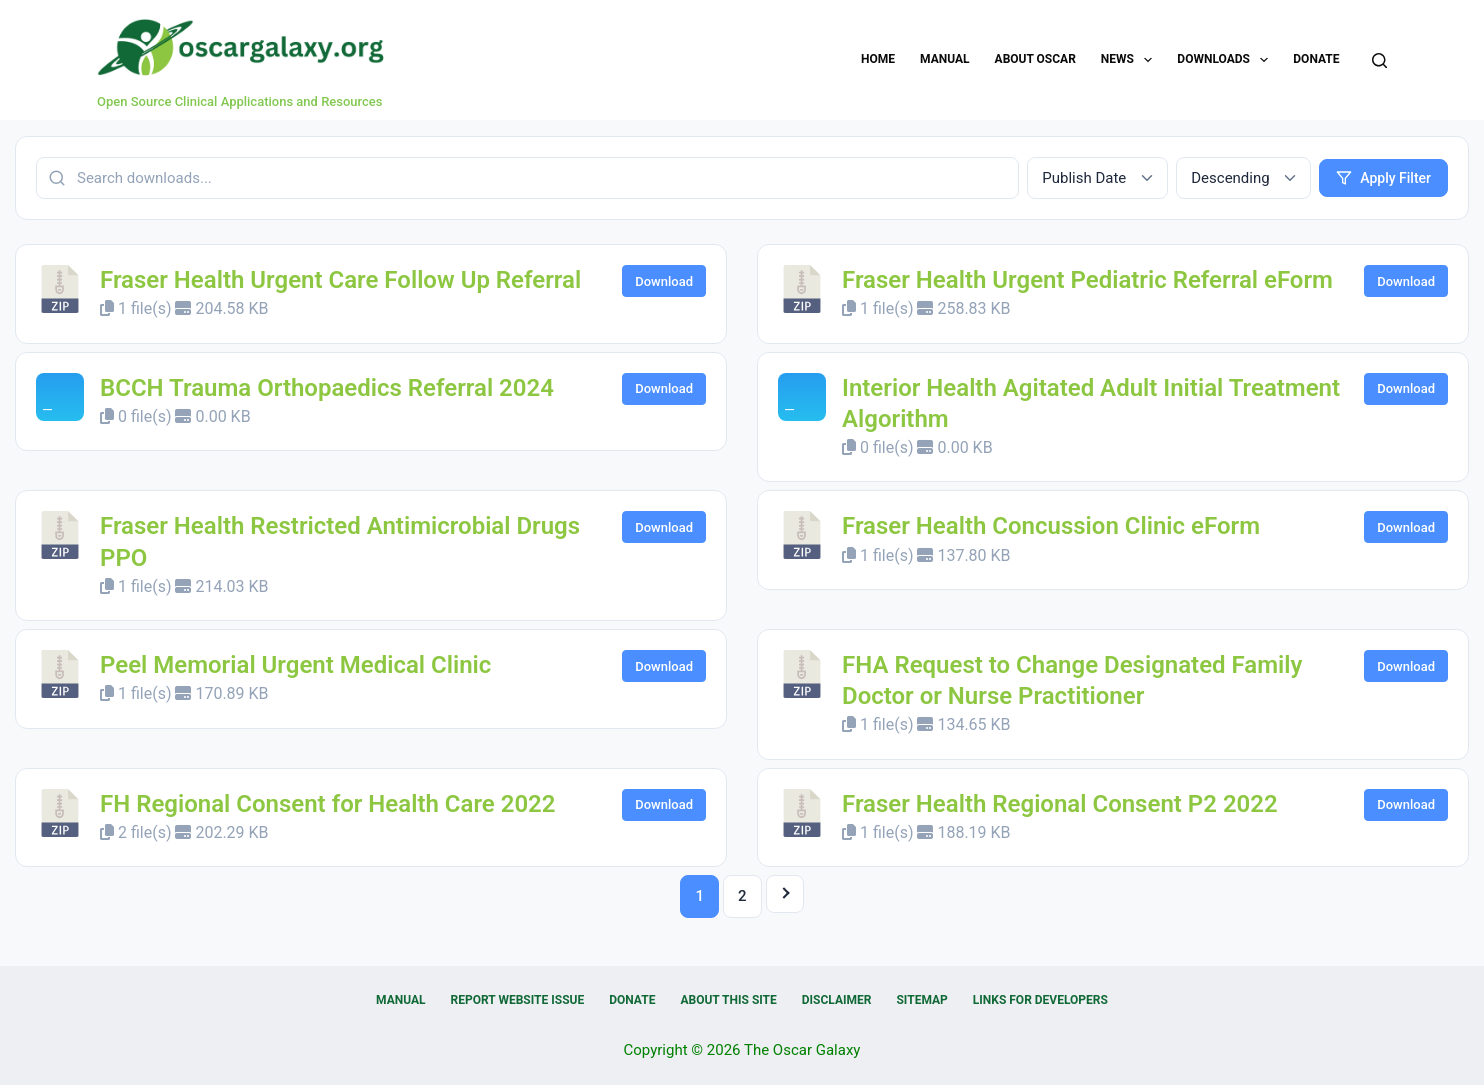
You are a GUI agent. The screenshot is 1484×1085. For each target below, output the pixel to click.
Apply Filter (1383, 178)
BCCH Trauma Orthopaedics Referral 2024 (327, 388)
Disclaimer (837, 1000)
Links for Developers (1040, 1000)
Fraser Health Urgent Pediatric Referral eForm (1087, 280)
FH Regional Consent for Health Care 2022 (328, 804)
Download (664, 281)
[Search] (1379, 60)
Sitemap (921, 1000)
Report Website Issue (518, 1000)
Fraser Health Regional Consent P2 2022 (1060, 804)
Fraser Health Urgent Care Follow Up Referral (340, 280)
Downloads (1226, 60)
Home (878, 59)
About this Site (728, 1000)
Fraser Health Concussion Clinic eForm (1051, 526)
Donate (1316, 59)
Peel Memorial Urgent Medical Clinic (295, 665)
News (1131, 60)
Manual (944, 59)
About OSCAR (1035, 59)
